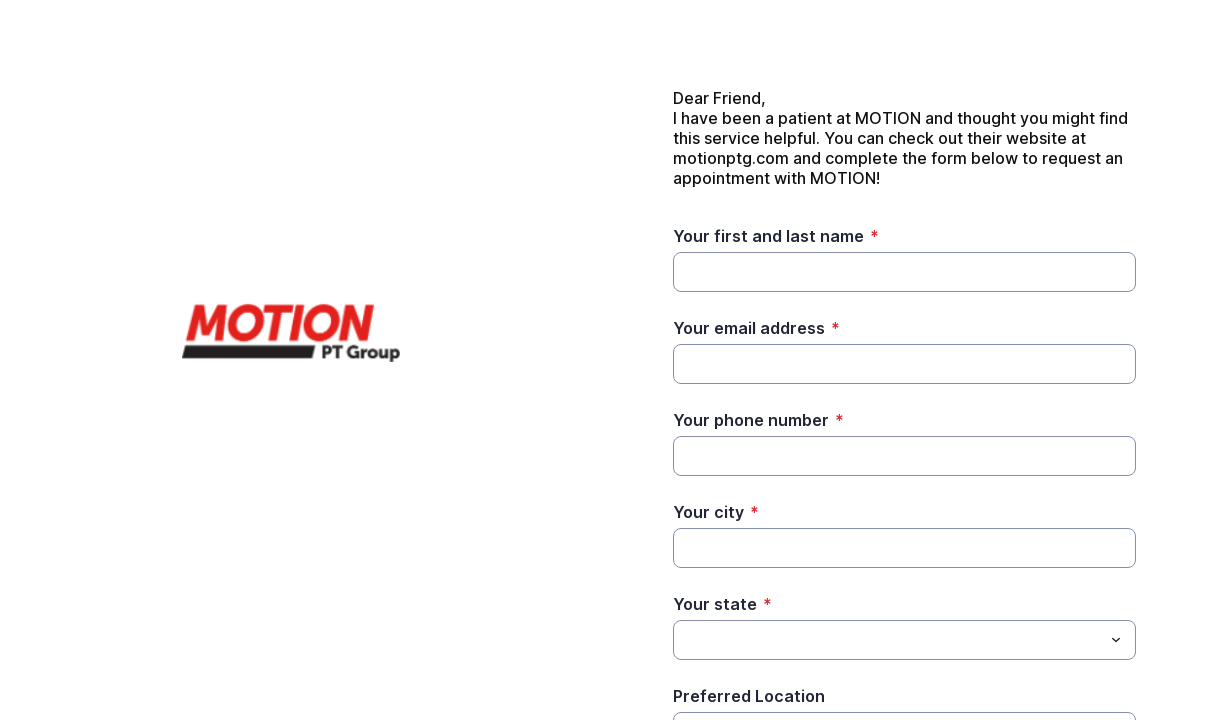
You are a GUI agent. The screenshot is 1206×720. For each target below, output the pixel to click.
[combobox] (904, 640)
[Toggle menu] (1116, 640)
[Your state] (888, 640)
